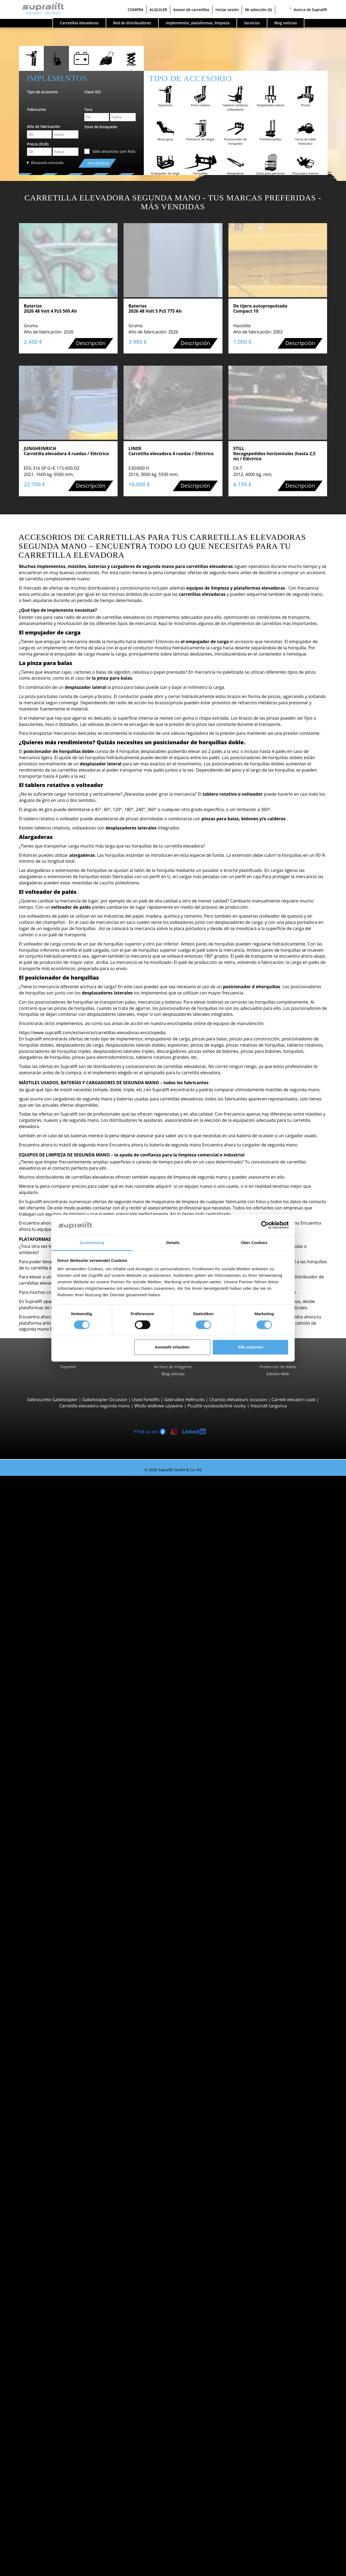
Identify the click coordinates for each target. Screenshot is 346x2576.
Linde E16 (53, 1497)
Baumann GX (56, 1658)
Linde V (50, 1831)
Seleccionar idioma (30, 2570)
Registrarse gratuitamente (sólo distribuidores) (68, 2557)
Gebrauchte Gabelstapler (52, 1400)
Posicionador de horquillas (59, 2313)
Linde (38, 2053)
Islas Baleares (46, 1961)
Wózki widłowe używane (158, 1406)
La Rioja (40, 2214)
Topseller (68, 1366)
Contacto (31, 2504)
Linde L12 (53, 1763)
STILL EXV (52, 1738)
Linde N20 (53, 1843)
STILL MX (52, 1788)
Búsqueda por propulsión (47, 2078)
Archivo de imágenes (173, 1366)
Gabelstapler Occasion (104, 1400)
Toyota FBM (55, 1565)
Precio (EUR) (37, 144)
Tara (88, 109)
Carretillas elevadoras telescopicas (67, 1602)
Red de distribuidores (132, 22)
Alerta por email (38, 2449)
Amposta (41, 2004)
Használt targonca (269, 1406)
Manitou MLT (56, 1621)
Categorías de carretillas (46, 2134)
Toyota (39, 2066)
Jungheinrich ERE (60, 1707)
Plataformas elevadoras (45, 2412)
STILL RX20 (54, 1503)
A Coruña (41, 1992)
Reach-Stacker (46, 1639)
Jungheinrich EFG (60, 1510)
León (37, 2226)
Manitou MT (55, 1608)
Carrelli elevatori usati (293, 1400)
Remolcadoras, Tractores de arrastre (69, 1868)
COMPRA (135, 9)
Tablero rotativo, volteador (59, 2307)
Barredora (42, 2387)
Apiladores (43, 1732)
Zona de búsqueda (100, 126)
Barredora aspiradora (54, 2393)
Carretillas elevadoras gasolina (63, 2103)
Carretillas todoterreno (55, 1577)
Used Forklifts (145, 1400)
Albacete (41, 1923)
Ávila (37, 1948)
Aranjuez (41, 2010)
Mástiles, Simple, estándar (58, 2331)
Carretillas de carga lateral (58, 1646)
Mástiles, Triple (47, 2344)
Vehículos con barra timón (58, 1683)
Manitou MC (55, 1590)
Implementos (35, 2294)
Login (27, 2549)
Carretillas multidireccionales (61, 1676)
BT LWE (50, 1714)
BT (35, 2035)
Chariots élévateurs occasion (238, 1400)
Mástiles (30, 2325)
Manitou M (54, 1584)
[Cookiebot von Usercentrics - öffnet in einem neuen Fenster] (265, 1225)
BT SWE (50, 1757)
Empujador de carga (52, 2300)
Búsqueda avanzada (47, 162)
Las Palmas (43, 2220)
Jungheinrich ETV (60, 1781)
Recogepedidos (47, 1818)
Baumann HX (56, 1664)
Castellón (41, 2201)
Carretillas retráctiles (53, 1775)
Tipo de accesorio (42, 91)
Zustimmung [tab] (92, 1243)
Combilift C (54, 1652)
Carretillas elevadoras (79, 22)
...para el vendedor (40, 2511)
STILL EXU (53, 1695)
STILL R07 (52, 1893)
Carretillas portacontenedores (62, 1633)
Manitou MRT (56, 1615)
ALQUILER (158, 9)
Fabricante (36, 109)
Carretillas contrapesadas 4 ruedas (67, 1534)
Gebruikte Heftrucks (184, 1400)
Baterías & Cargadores (44, 2356)
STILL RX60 (54, 1547)
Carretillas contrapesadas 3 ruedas (67, 1491)
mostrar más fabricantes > (58, 2072)
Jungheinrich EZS (60, 1880)
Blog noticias (173, 1373)
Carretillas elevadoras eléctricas (64, 2090)
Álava (37, 1917)
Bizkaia (39, 1973)
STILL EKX (52, 1837)
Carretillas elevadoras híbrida (61, 2109)
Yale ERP (51, 1522)
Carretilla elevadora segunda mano (94, 1406)
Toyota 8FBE (55, 1516)
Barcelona (42, 1967)
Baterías (40, 2362)
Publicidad (32, 2516)
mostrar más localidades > (58, 2022)
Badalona (41, 2016)
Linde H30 (53, 1553)
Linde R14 (53, 1794)
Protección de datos (278, 1366)
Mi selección (258, 9)
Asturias (40, 1942)
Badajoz (40, 1954)
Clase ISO (92, 91)
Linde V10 (53, 1849)
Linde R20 (53, 1806)
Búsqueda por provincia (46, 1911)
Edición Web (278, 1373)
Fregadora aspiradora (54, 2399)
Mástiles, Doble (47, 2337)
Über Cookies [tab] (254, 1243)
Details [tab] (173, 1243)
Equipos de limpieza (42, 2381)
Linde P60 (53, 1899)
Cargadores (44, 2368)
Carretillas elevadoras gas (58, 2096)
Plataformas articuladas (56, 2418)
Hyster (39, 2041)
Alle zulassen (250, 1347)
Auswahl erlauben (172, 1347)
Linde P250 (54, 1874)
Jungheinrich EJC (59, 1751)
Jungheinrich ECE (60, 1825)
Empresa (30, 2498)
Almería (40, 1936)
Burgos (39, 2195)
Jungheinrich (45, 2047)
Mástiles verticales (50, 2430)
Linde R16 (53, 1800)
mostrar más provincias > (58, 1979)
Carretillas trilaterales (54, 1862)
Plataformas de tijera (53, 2424)
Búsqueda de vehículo (44, 2121)
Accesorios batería (50, 2374)
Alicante (40, 1930)
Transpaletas (45, 1689)
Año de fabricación (43, 126)
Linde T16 (53, 1701)
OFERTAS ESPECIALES (43, 2140)
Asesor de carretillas (191, 9)
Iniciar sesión (227, 9)
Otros (38, 2319)
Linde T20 (53, 1720)
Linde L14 (53, 1744)
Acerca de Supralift (310, 9)
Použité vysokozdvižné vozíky (216, 1406)
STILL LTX (52, 1886)
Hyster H (52, 1559)
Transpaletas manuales (55, 2115)
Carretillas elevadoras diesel (60, 2084)
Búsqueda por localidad (45, 1985)
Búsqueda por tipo (40, 1485)
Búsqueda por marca (43, 2029)
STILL (37, 2059)
